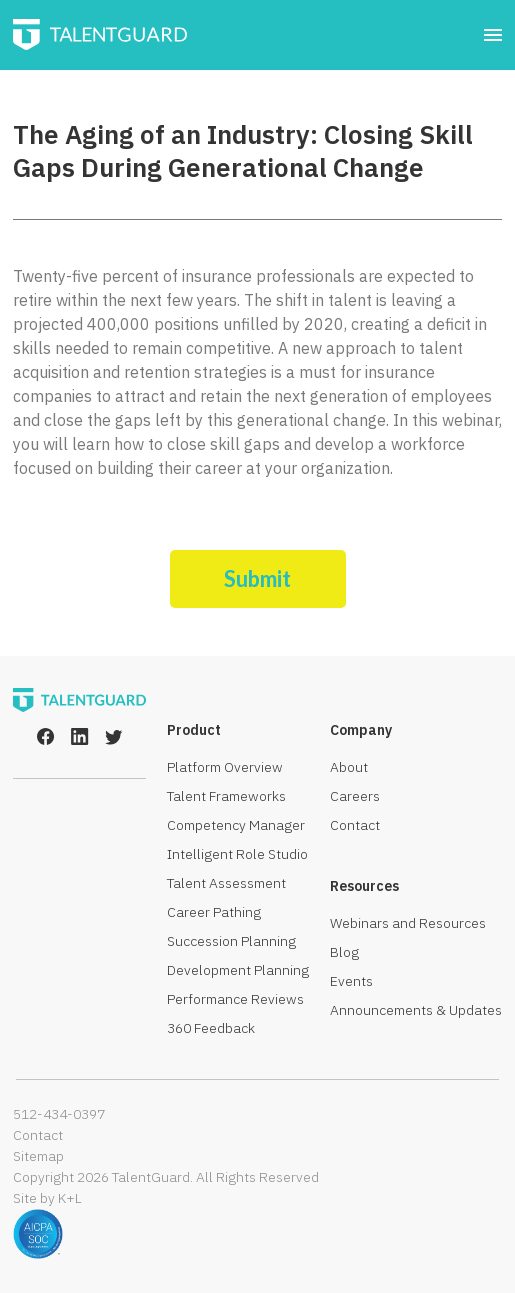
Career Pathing (214, 912)
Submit (257, 578)
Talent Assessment (226, 883)
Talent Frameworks (226, 796)
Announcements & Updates (416, 1010)
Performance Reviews (235, 999)
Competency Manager (236, 825)
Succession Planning (231, 941)
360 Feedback (211, 1028)
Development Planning (238, 970)
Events (351, 981)
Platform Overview (225, 767)
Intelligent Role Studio (237, 854)
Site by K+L (47, 1198)
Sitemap (38, 1156)
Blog (344, 952)
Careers (355, 796)
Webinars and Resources (408, 923)
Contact (355, 825)
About (349, 767)
